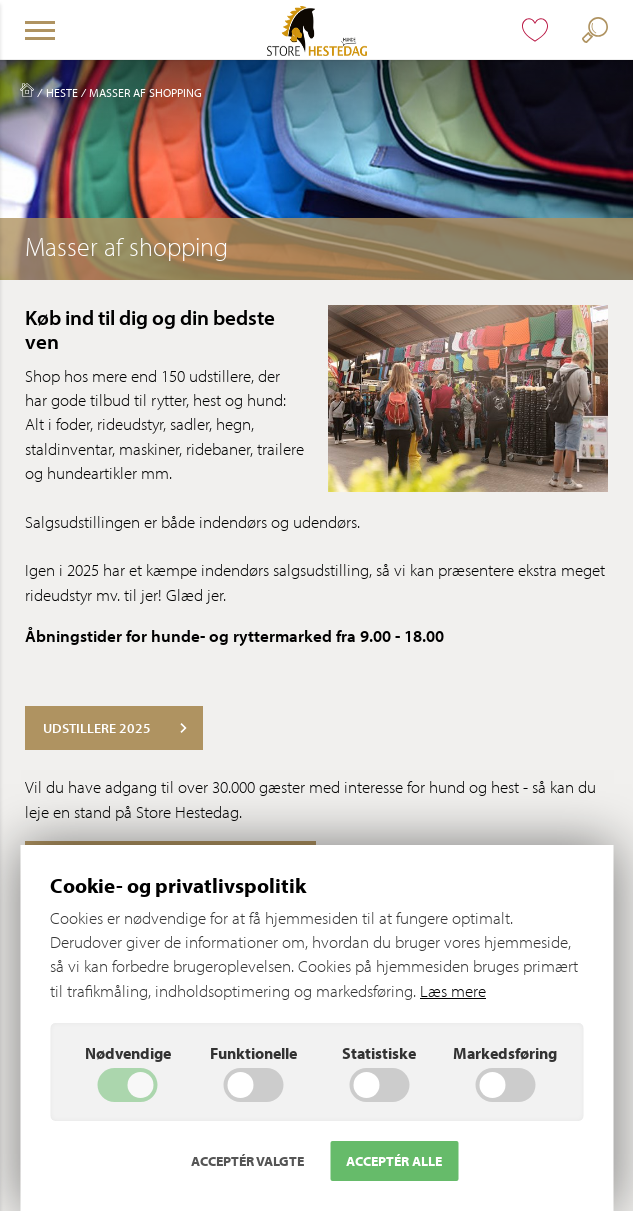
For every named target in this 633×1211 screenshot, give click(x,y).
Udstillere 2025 (115, 728)
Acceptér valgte (247, 1161)
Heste (62, 92)
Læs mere (453, 990)
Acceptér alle (394, 1161)
